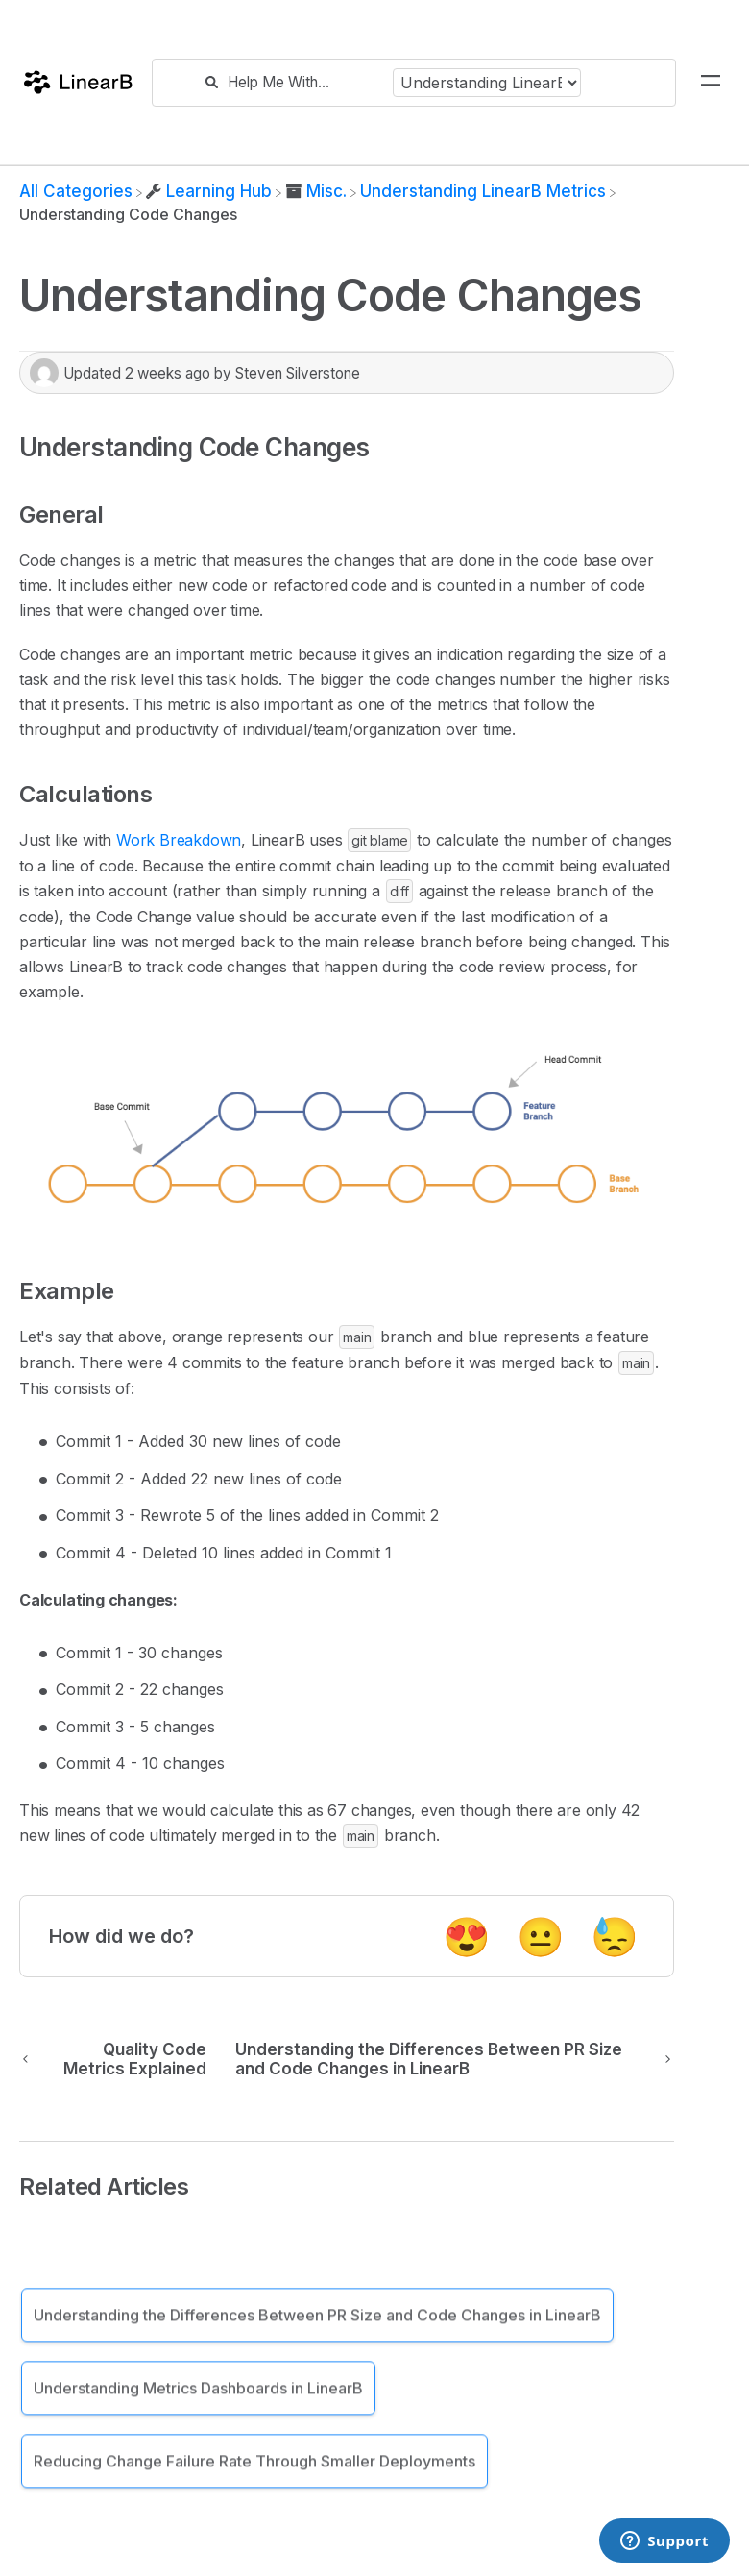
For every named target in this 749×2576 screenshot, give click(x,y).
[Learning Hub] (209, 191)
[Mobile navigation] (710, 82)
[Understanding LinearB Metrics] (483, 191)
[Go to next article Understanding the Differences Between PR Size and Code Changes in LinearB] (447, 2059)
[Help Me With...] (305, 82)
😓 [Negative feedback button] (615, 1936)
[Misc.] (316, 191)
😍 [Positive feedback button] (467, 1936)
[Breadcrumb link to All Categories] (76, 191)
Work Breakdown (178, 839)
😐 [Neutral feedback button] (541, 1936)
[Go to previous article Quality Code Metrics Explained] (120, 2059)
